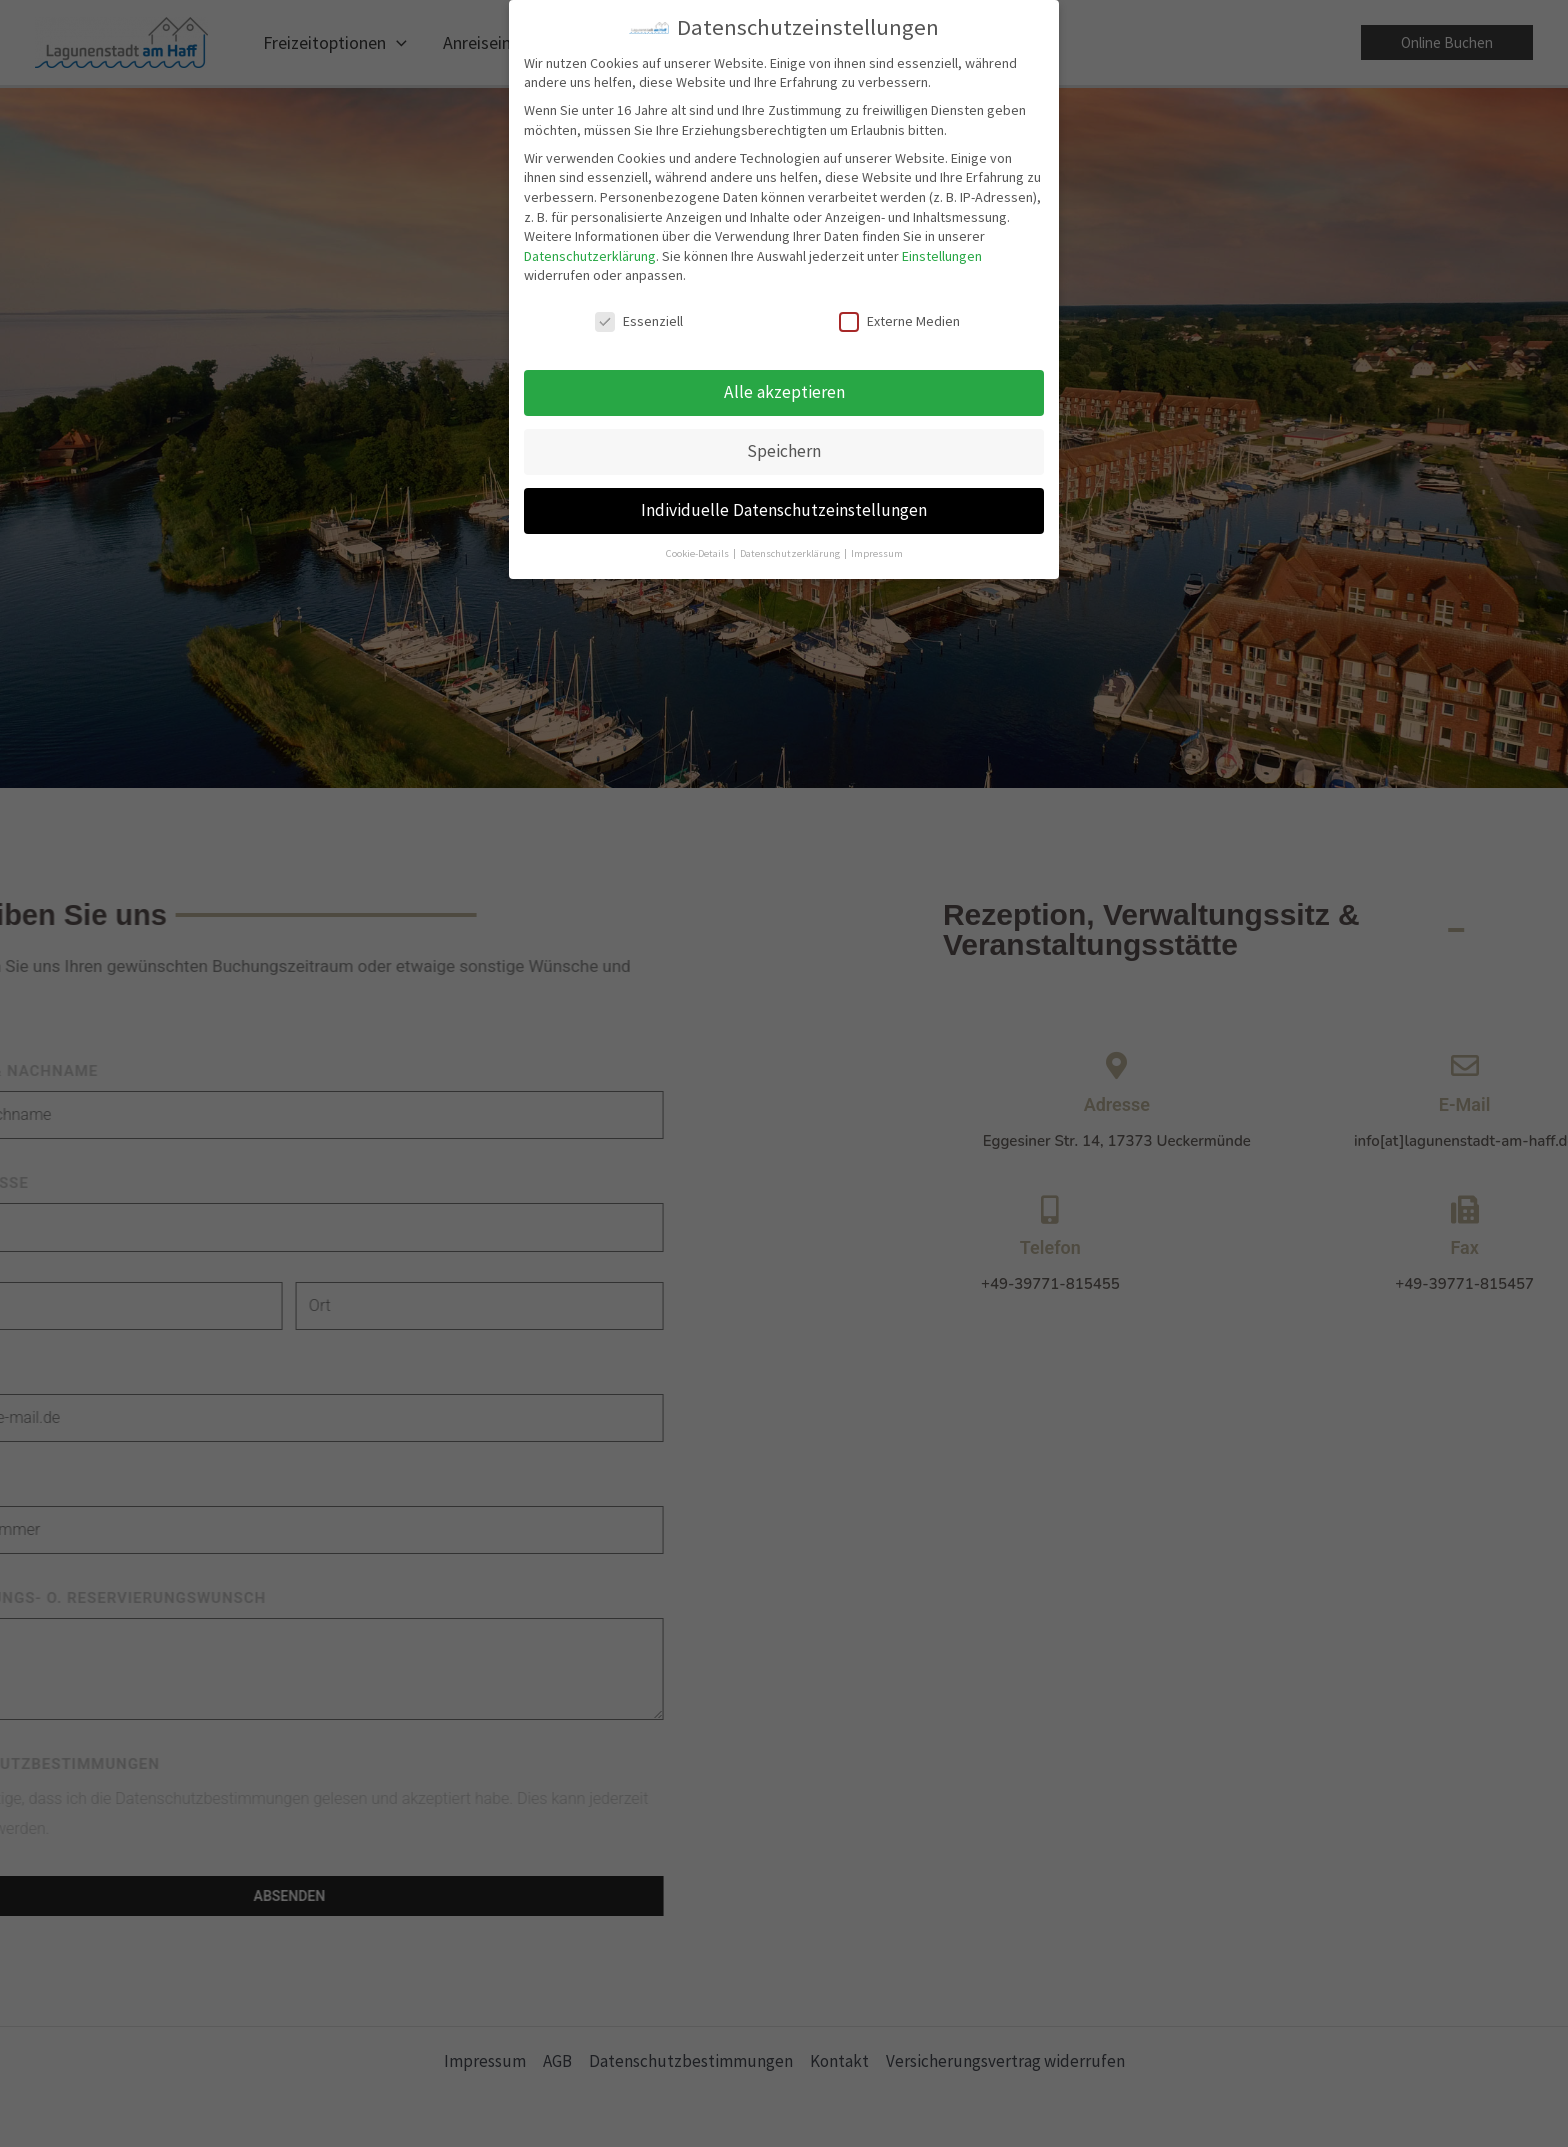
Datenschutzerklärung (590, 251)
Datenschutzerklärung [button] (791, 548)
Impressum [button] (877, 548)
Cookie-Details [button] (698, 548)
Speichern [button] (784, 447)
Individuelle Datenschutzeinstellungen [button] (784, 506)
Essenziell (639, 317)
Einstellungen (942, 251)
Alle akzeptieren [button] (784, 388)
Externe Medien (899, 317)
